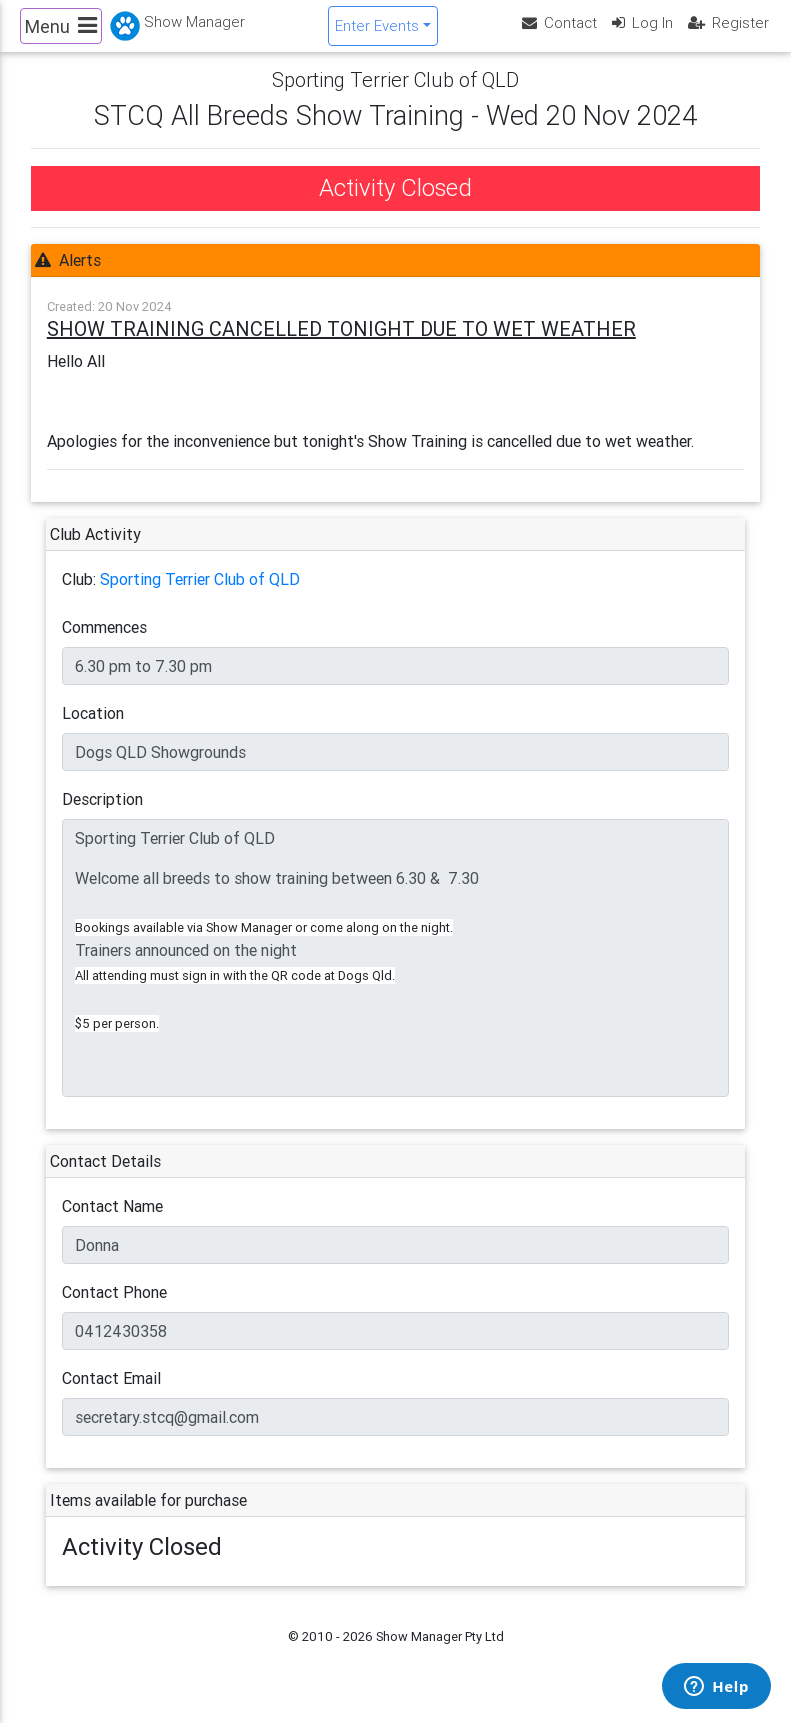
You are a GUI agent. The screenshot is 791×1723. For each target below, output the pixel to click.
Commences (104, 644)
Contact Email (111, 1395)
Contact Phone (114, 1309)
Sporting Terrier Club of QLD (200, 596)
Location (93, 730)
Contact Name (112, 1223)
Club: (79, 596)
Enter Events (377, 33)
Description (102, 816)
